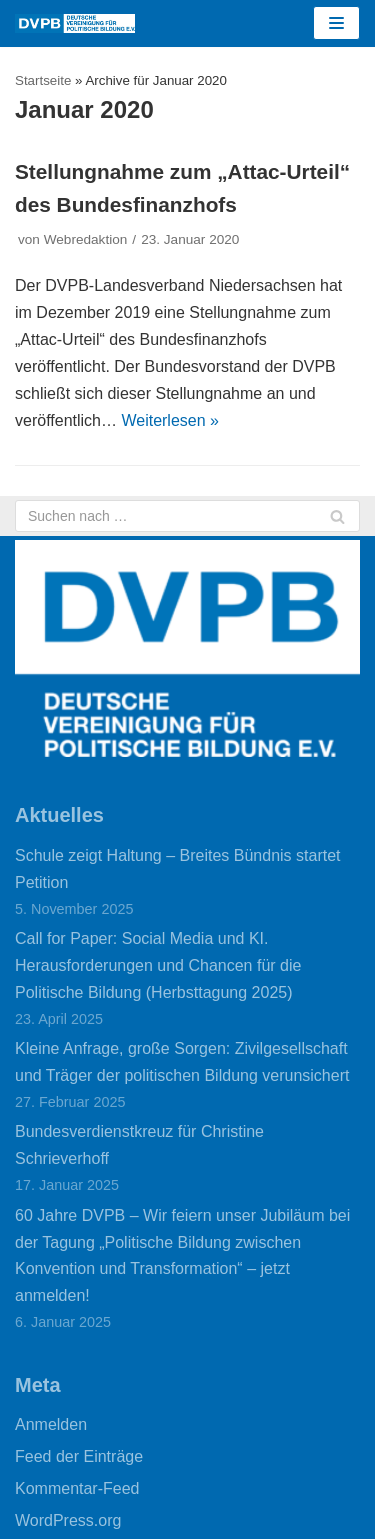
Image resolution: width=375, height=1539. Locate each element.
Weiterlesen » (170, 420)
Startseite (43, 80)
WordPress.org (68, 1520)
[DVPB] (75, 23)
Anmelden (51, 1424)
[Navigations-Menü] (336, 23)
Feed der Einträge (79, 1456)
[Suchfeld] (187, 516)
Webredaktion (86, 239)
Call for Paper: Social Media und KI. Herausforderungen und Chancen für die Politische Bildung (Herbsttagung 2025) (158, 965)
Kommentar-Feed (77, 1488)
